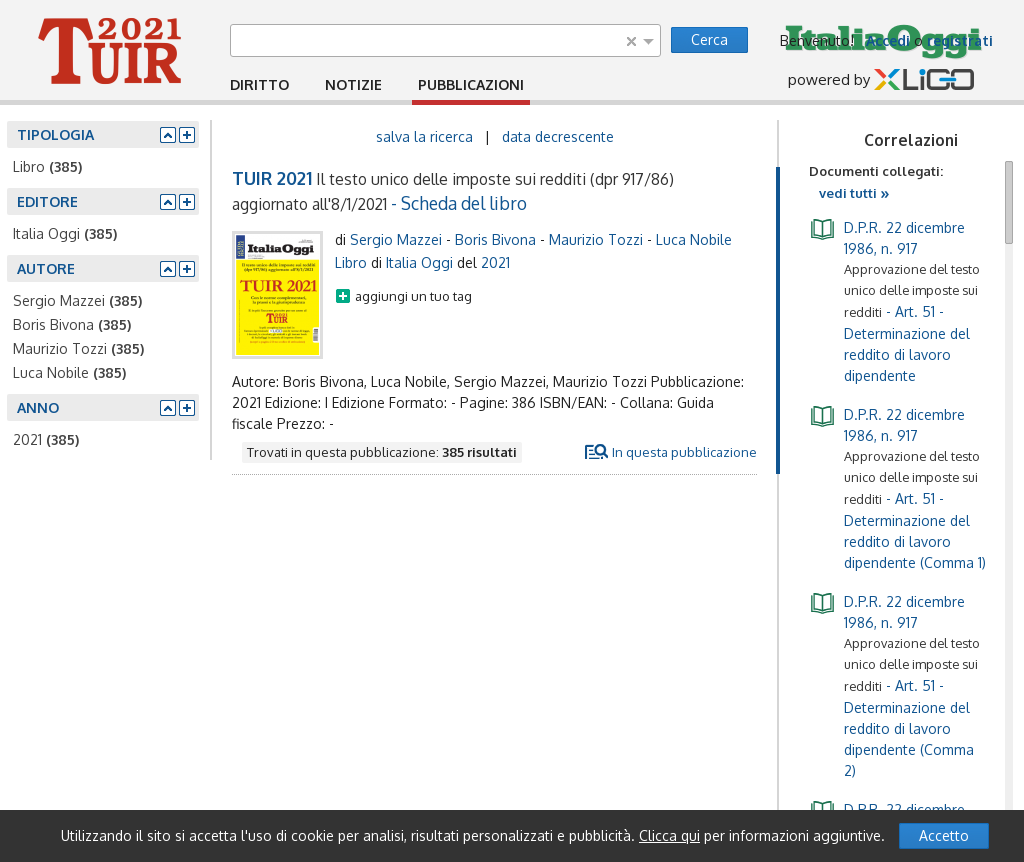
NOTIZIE (353, 84)
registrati (960, 40)
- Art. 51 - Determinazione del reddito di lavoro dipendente (894, 300)
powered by (881, 81)
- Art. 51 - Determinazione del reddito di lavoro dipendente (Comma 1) (897, 487)
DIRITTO (259, 84)
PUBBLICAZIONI (471, 84)
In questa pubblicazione (684, 452)
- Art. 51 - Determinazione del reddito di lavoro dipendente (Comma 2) (894, 684)
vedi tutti (854, 193)
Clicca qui (669, 835)
